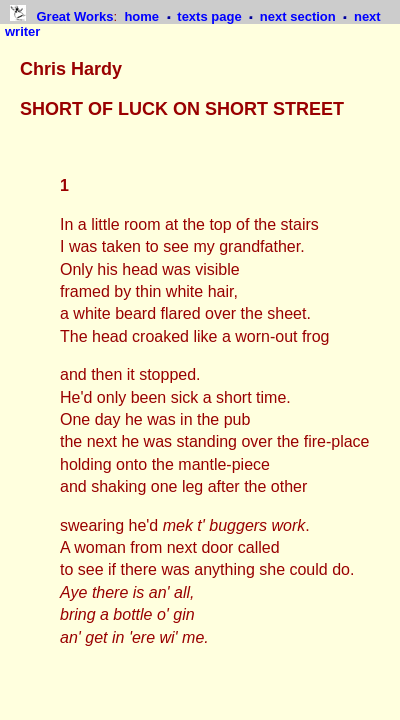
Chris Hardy (71, 69)
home (143, 16)
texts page (211, 16)
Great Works (74, 16)
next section (299, 16)
